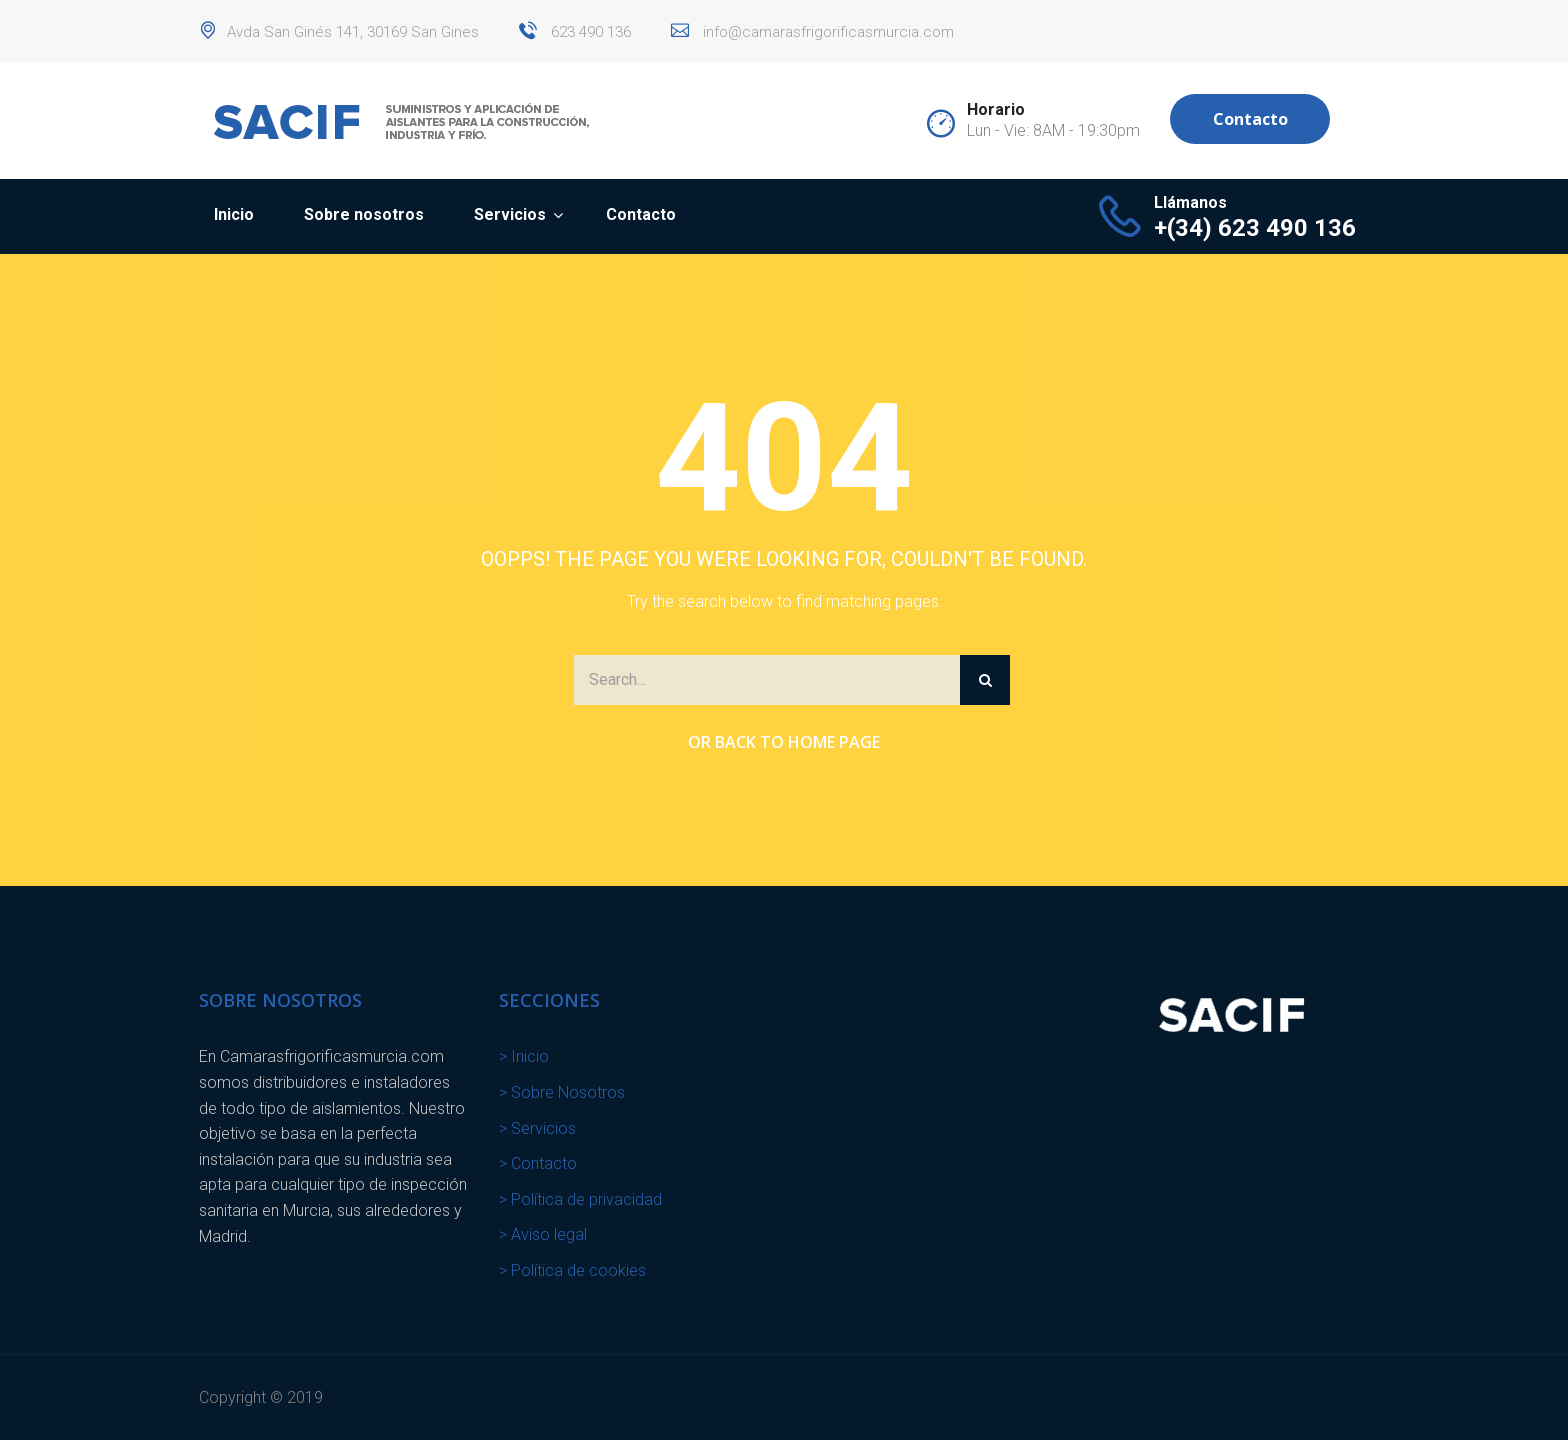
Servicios (510, 214)
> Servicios (537, 1128)
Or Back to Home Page (784, 742)
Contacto (1250, 119)
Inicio (234, 214)
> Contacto (538, 1163)
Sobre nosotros (364, 214)
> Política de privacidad (580, 1199)
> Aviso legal (543, 1234)
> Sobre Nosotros (562, 1092)
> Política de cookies (572, 1270)
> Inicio (524, 1056)
